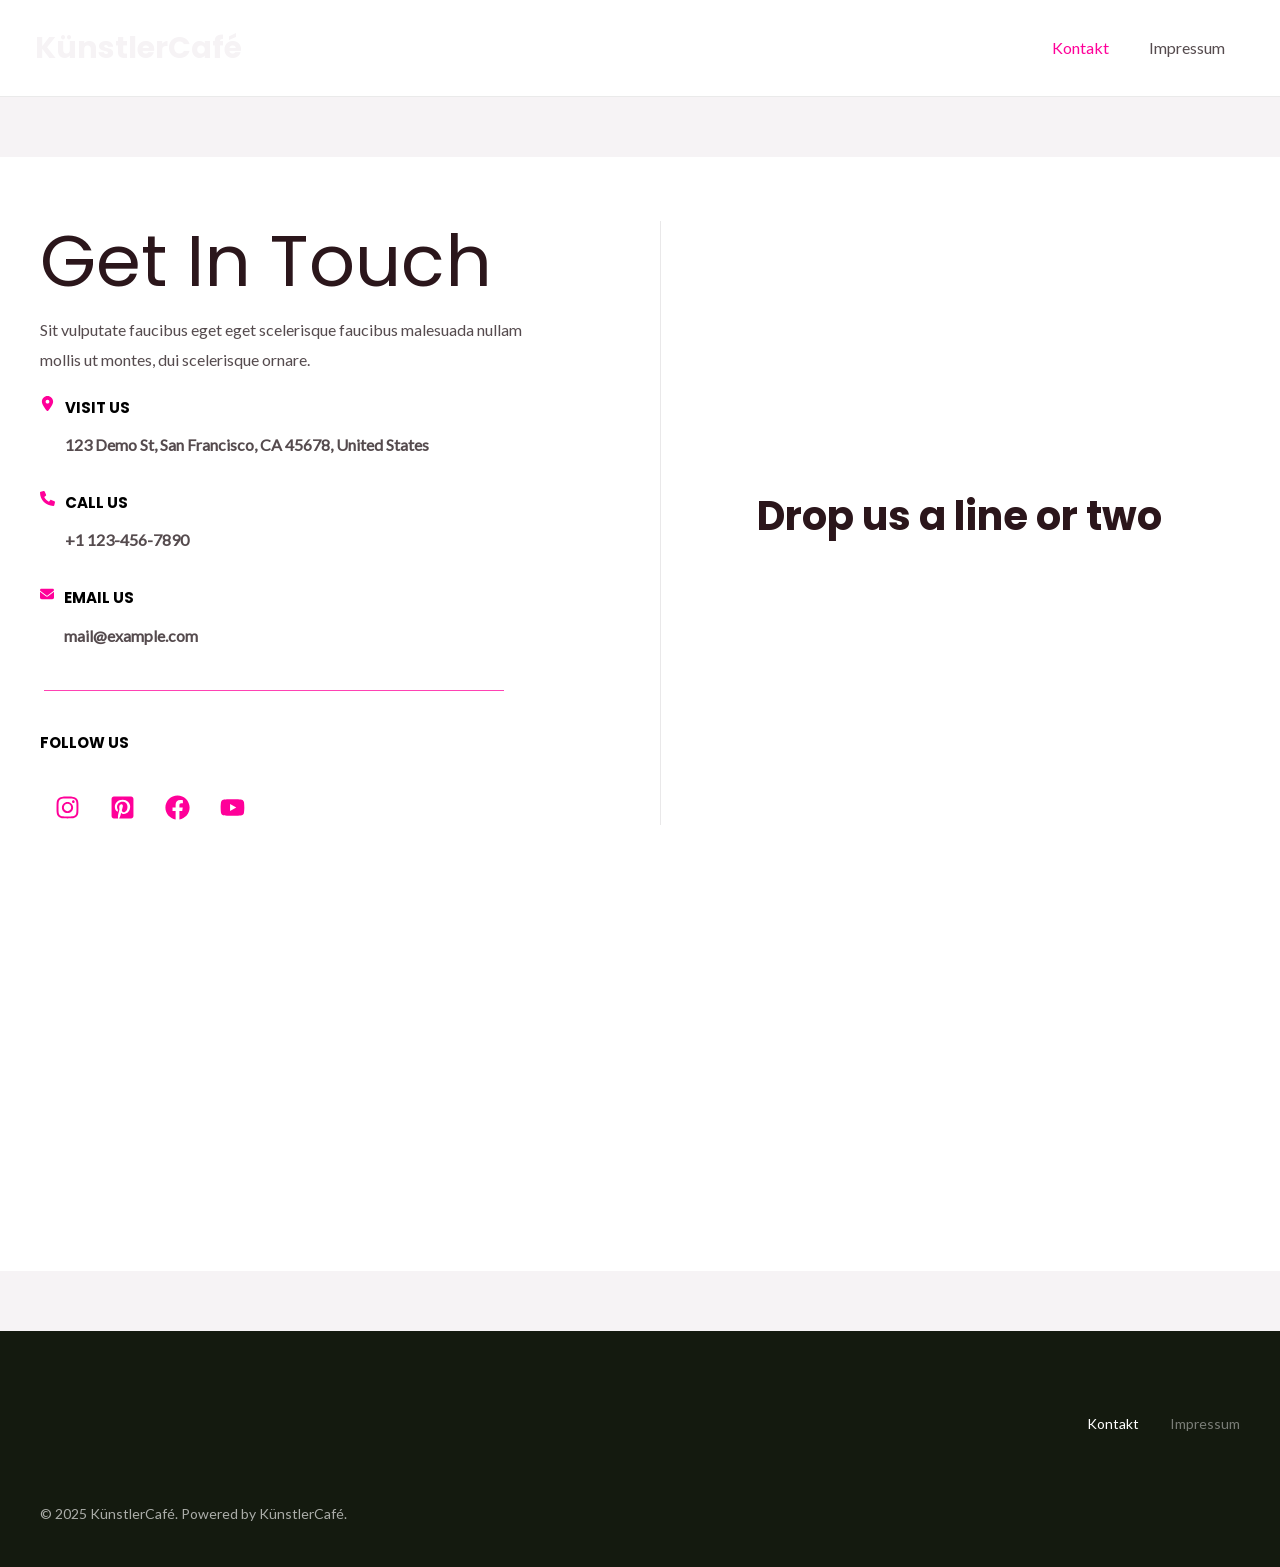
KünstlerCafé (138, 48)
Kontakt (1080, 47)
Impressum (1187, 47)
